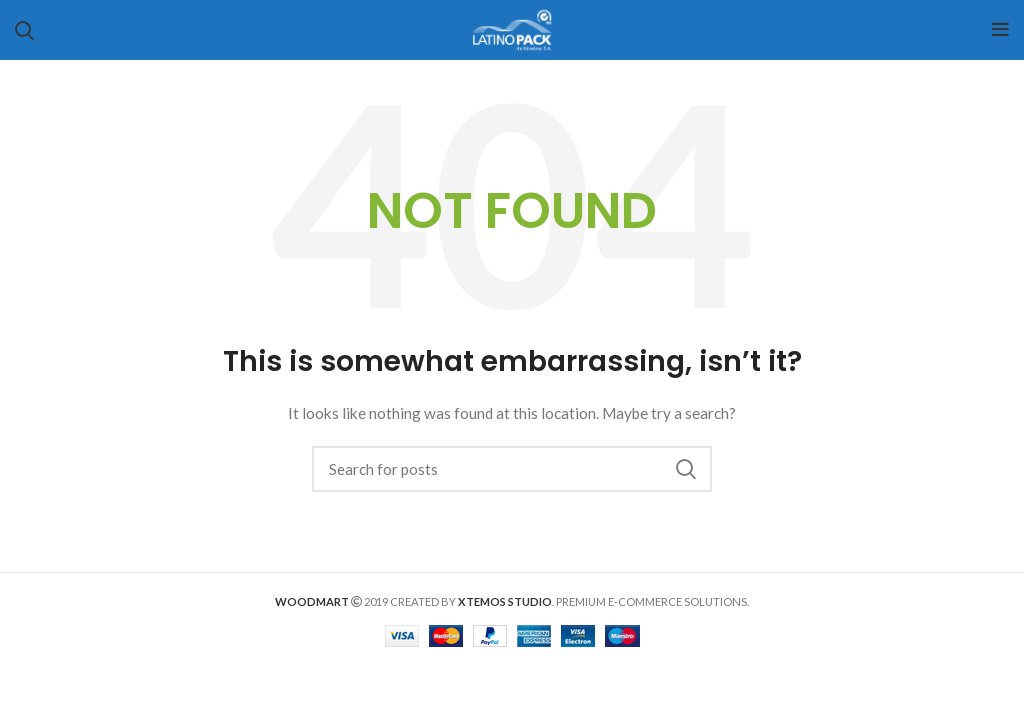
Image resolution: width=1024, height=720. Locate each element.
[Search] (512, 469)
